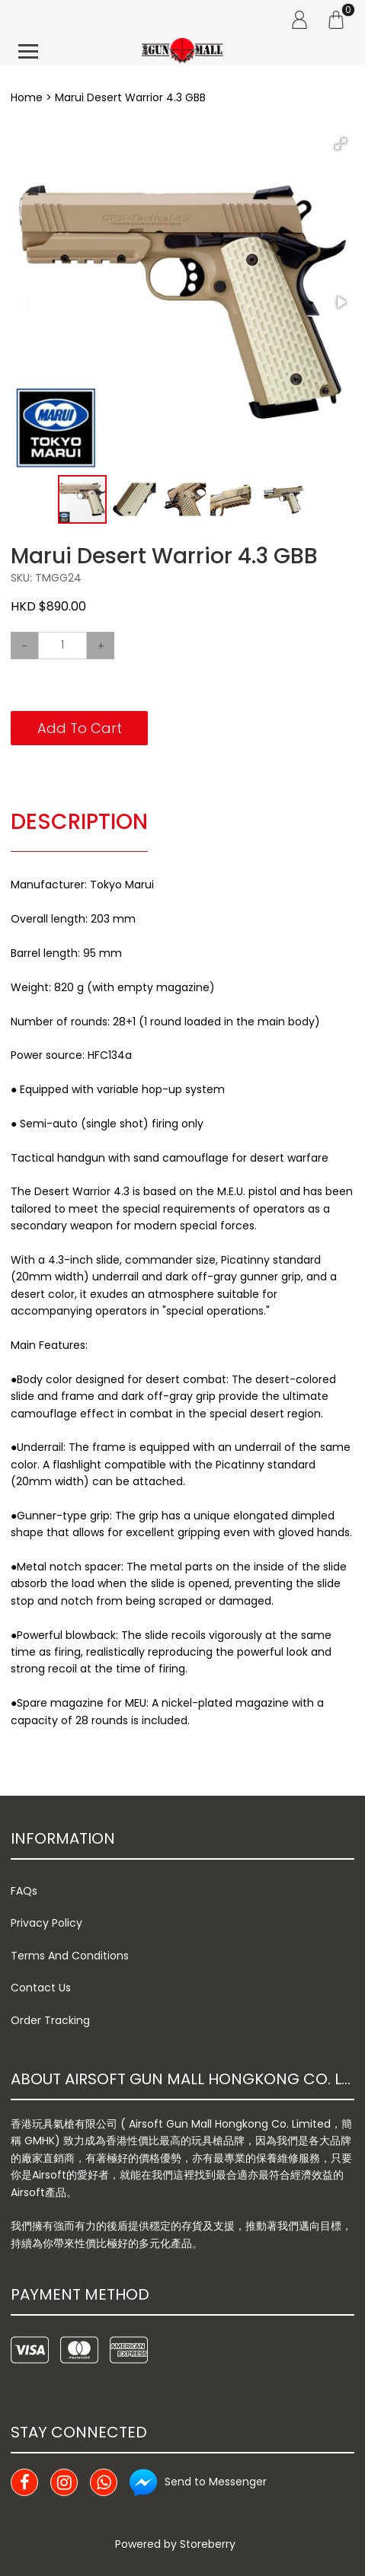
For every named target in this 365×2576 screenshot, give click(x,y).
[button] (340, 144)
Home (27, 97)
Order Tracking (50, 2020)
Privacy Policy (46, 1922)
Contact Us (41, 1987)
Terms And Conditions (70, 1955)
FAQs (24, 1891)
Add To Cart (79, 728)
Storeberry (207, 2544)
